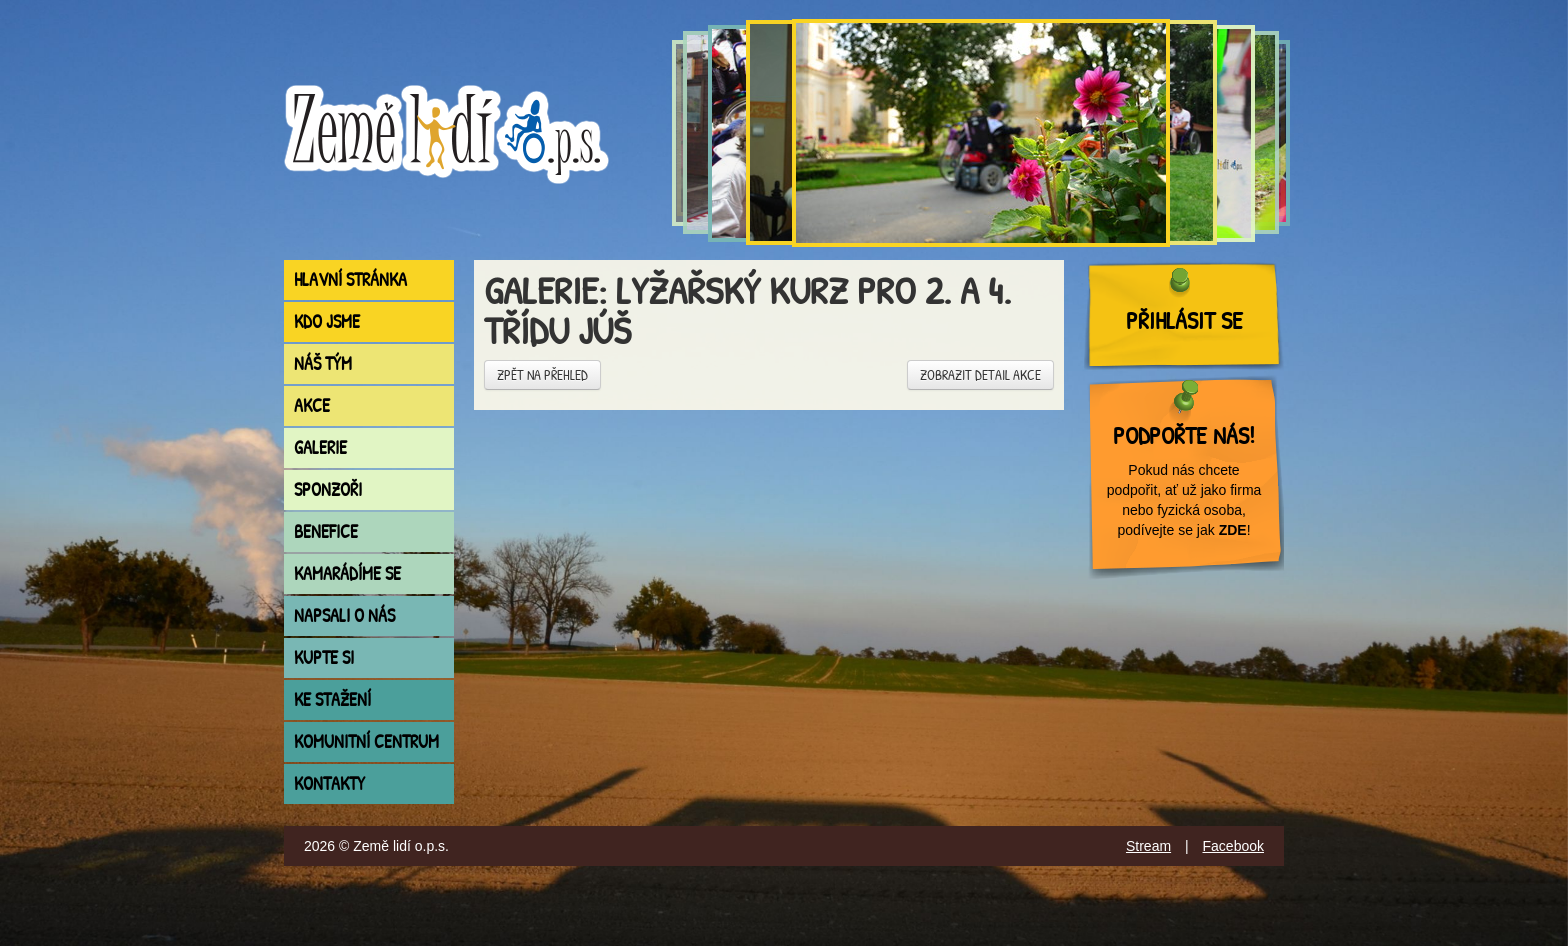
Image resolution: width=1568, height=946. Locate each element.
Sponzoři (328, 489)
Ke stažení (332, 699)
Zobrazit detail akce (980, 374)
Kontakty (329, 783)
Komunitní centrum (366, 741)
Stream (1148, 846)
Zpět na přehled (542, 374)
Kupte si (324, 657)
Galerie (320, 447)
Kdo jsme (327, 321)
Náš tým (323, 363)
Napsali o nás (344, 615)
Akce (312, 405)
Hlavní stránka (350, 279)
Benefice (326, 531)
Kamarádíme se (347, 573)
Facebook (1233, 846)
